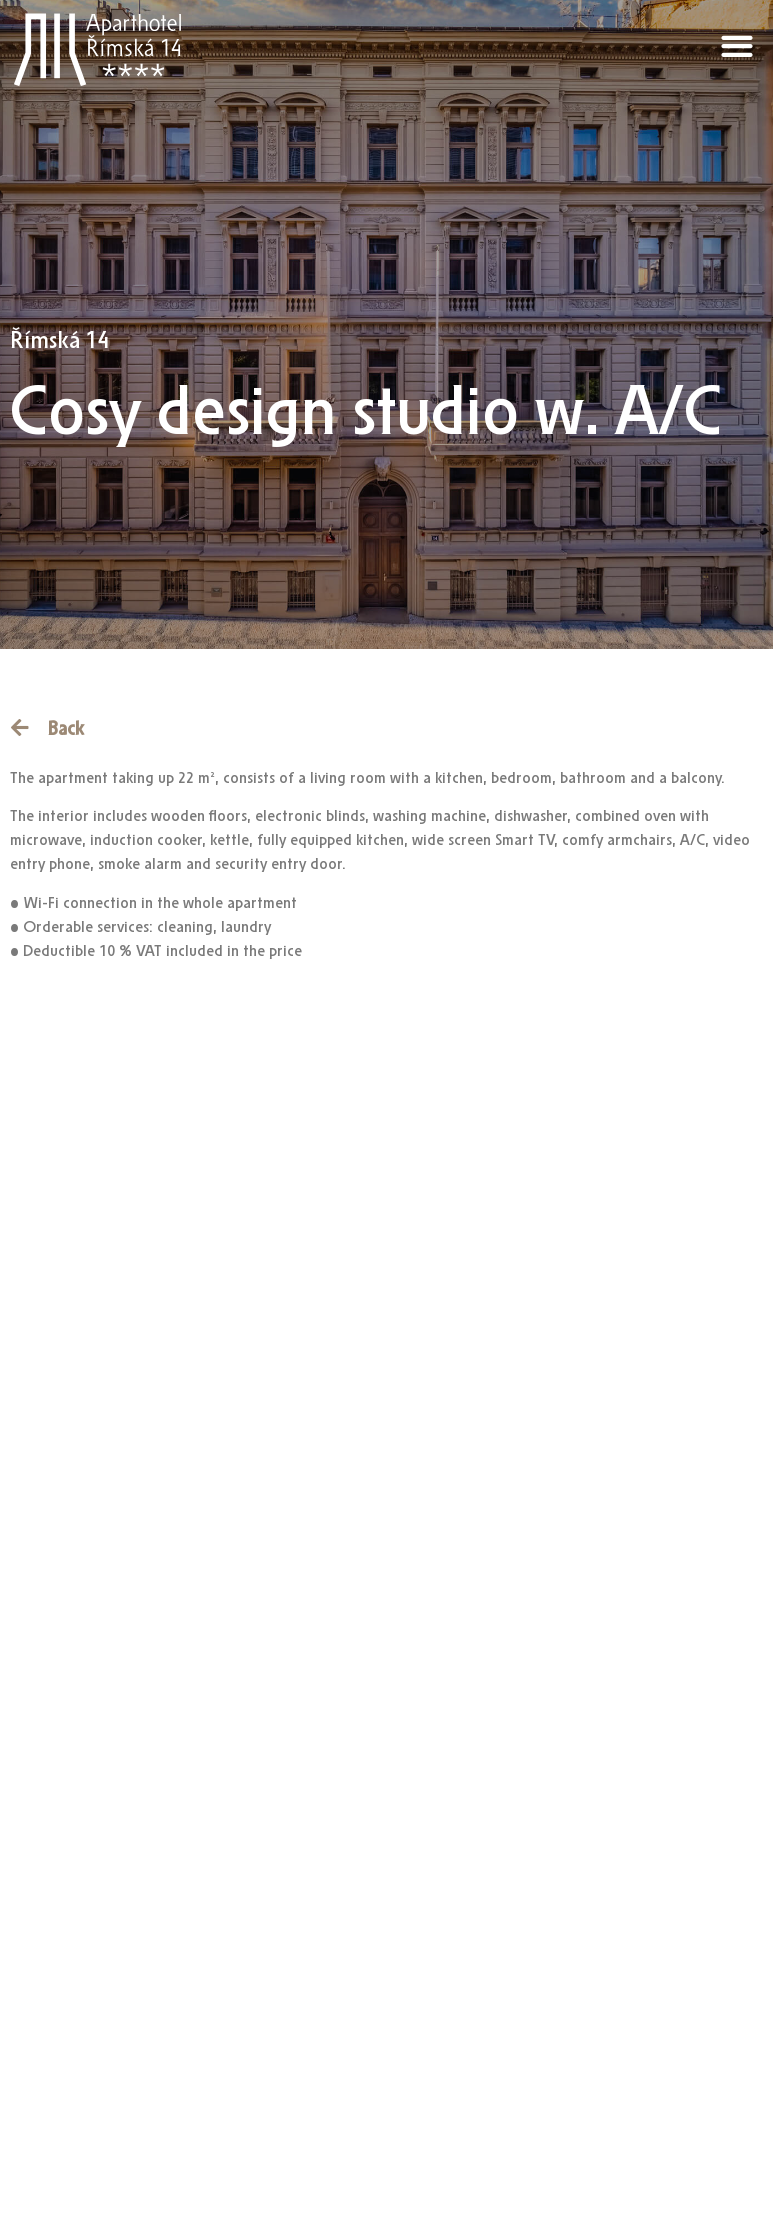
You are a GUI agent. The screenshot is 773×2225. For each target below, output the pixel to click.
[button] (737, 45)
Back (65, 729)
